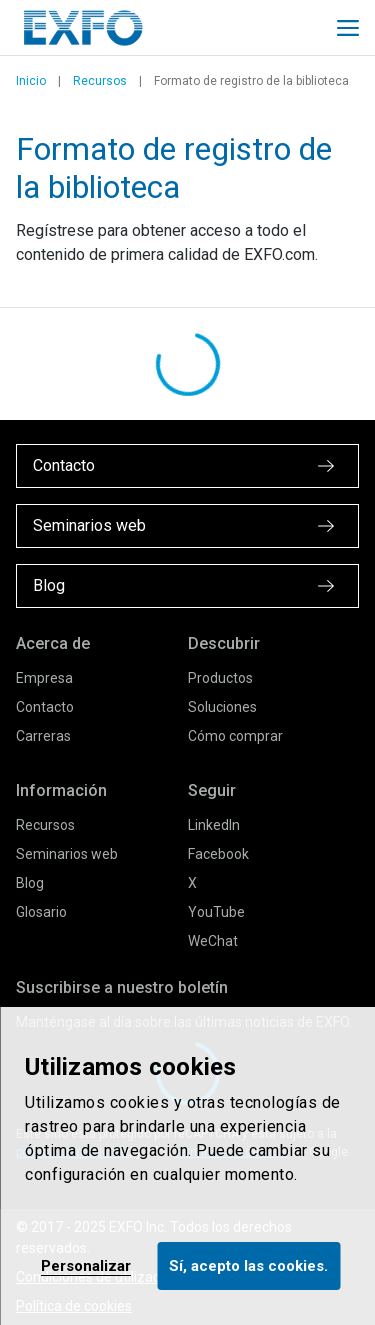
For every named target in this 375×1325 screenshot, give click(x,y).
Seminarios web (67, 854)
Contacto (45, 707)
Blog (30, 883)
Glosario (41, 912)
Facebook (218, 854)
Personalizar (86, 1266)
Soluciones (222, 707)
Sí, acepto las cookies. (248, 1266)
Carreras (43, 736)
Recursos (100, 81)
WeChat (213, 941)
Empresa (44, 678)
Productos (220, 678)
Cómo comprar (235, 736)
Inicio (31, 81)
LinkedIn (214, 825)
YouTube (216, 912)
